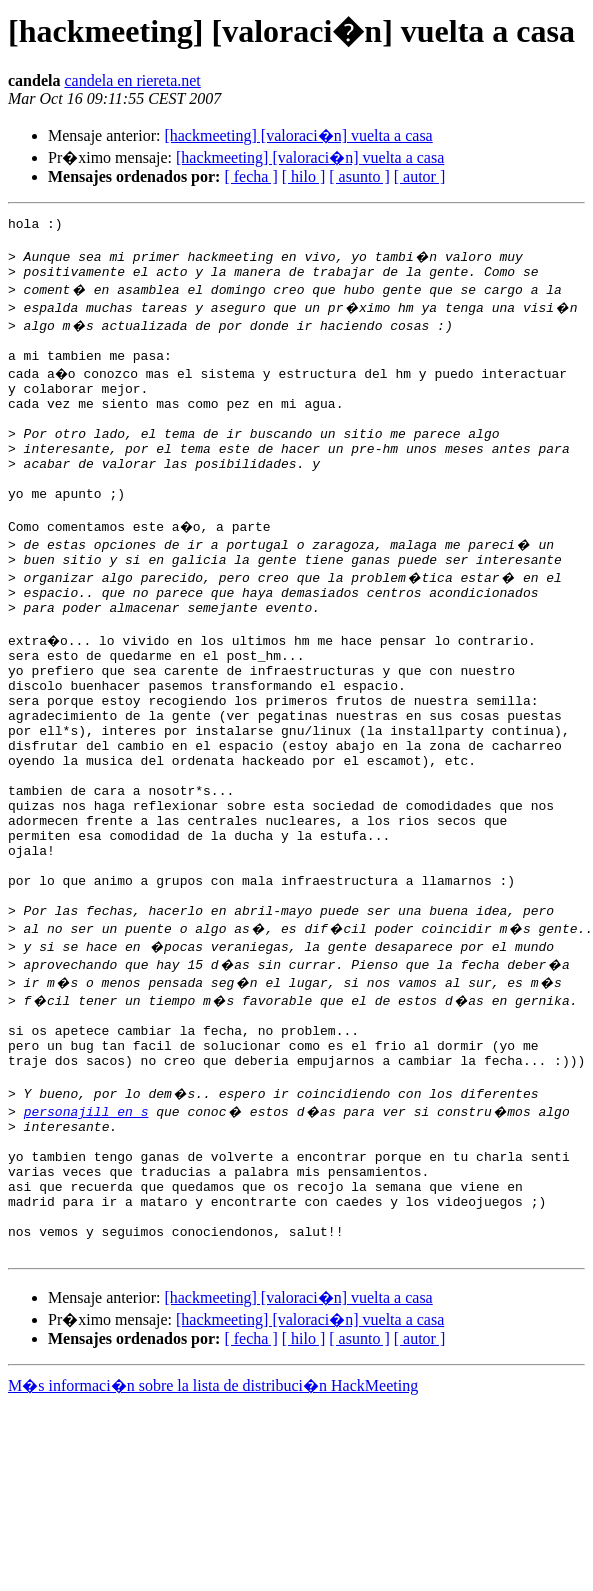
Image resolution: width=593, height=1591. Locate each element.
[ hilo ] (304, 176)
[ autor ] (420, 176)
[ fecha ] (250, 176)
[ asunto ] (359, 176)
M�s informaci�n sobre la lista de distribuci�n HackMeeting (213, 1535)
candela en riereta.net (132, 80)
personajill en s (86, 1234)
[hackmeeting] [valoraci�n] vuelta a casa (298, 135)
